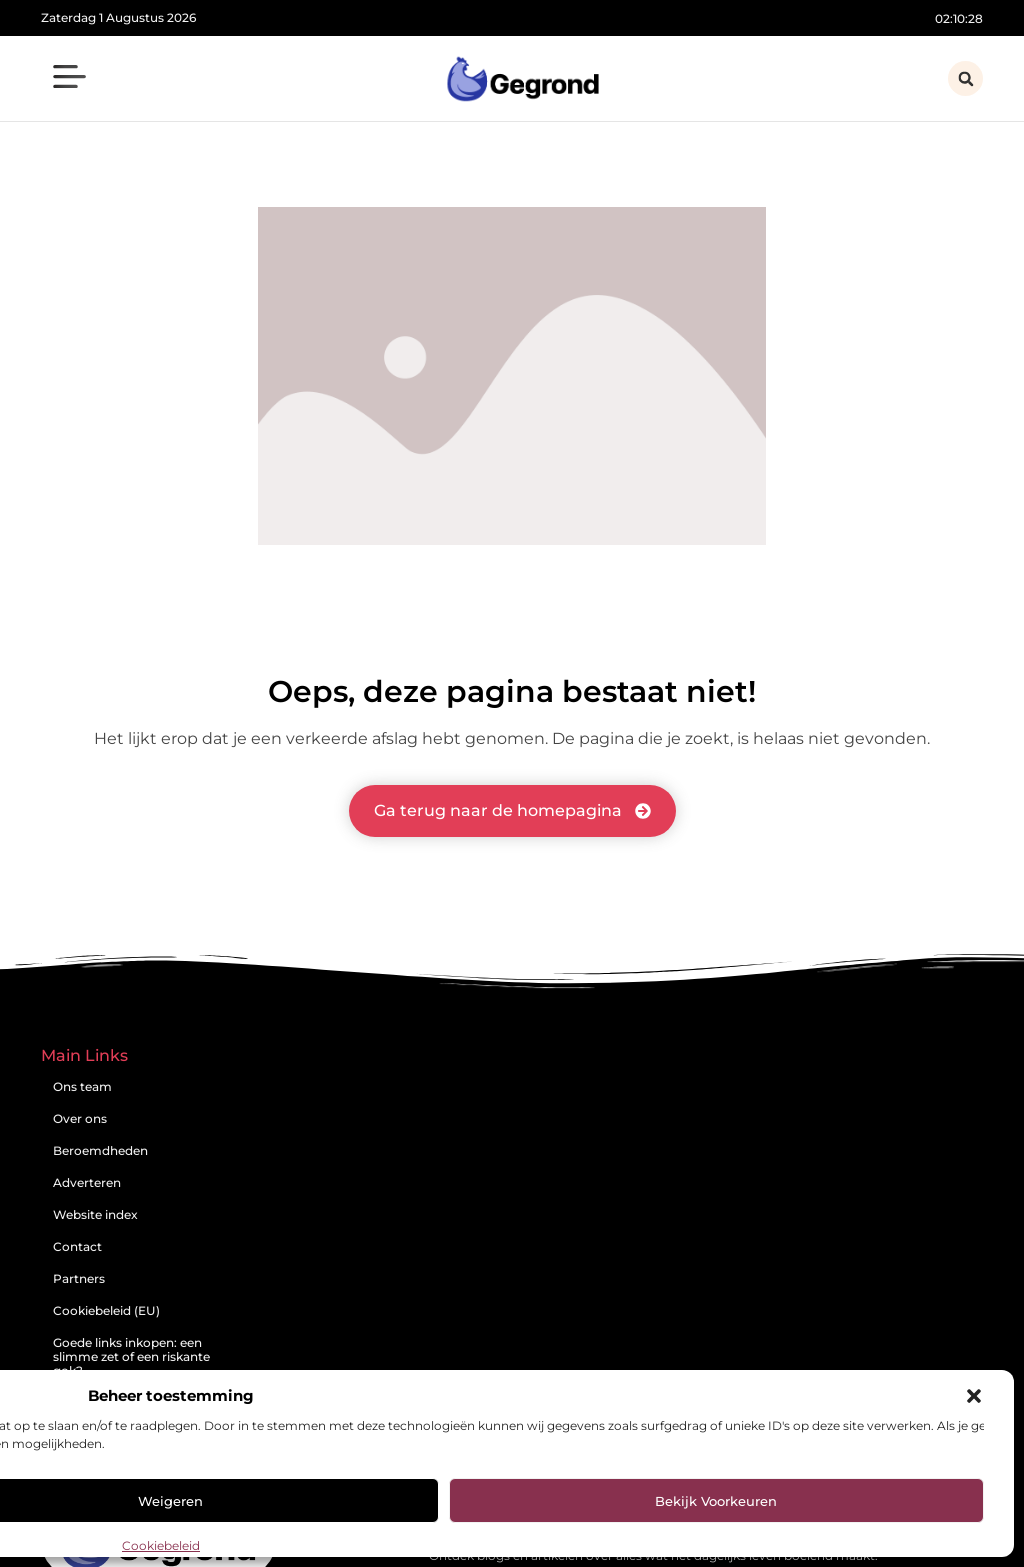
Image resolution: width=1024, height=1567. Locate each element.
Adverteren (87, 1182)
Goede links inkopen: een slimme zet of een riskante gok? (131, 1356)
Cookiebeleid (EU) (106, 1310)
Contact (77, 1246)
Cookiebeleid (161, 1545)
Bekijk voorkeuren (716, 1501)
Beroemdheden (100, 1150)
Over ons (80, 1118)
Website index (95, 1214)
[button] (974, 1396)
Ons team (82, 1086)
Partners (79, 1278)
